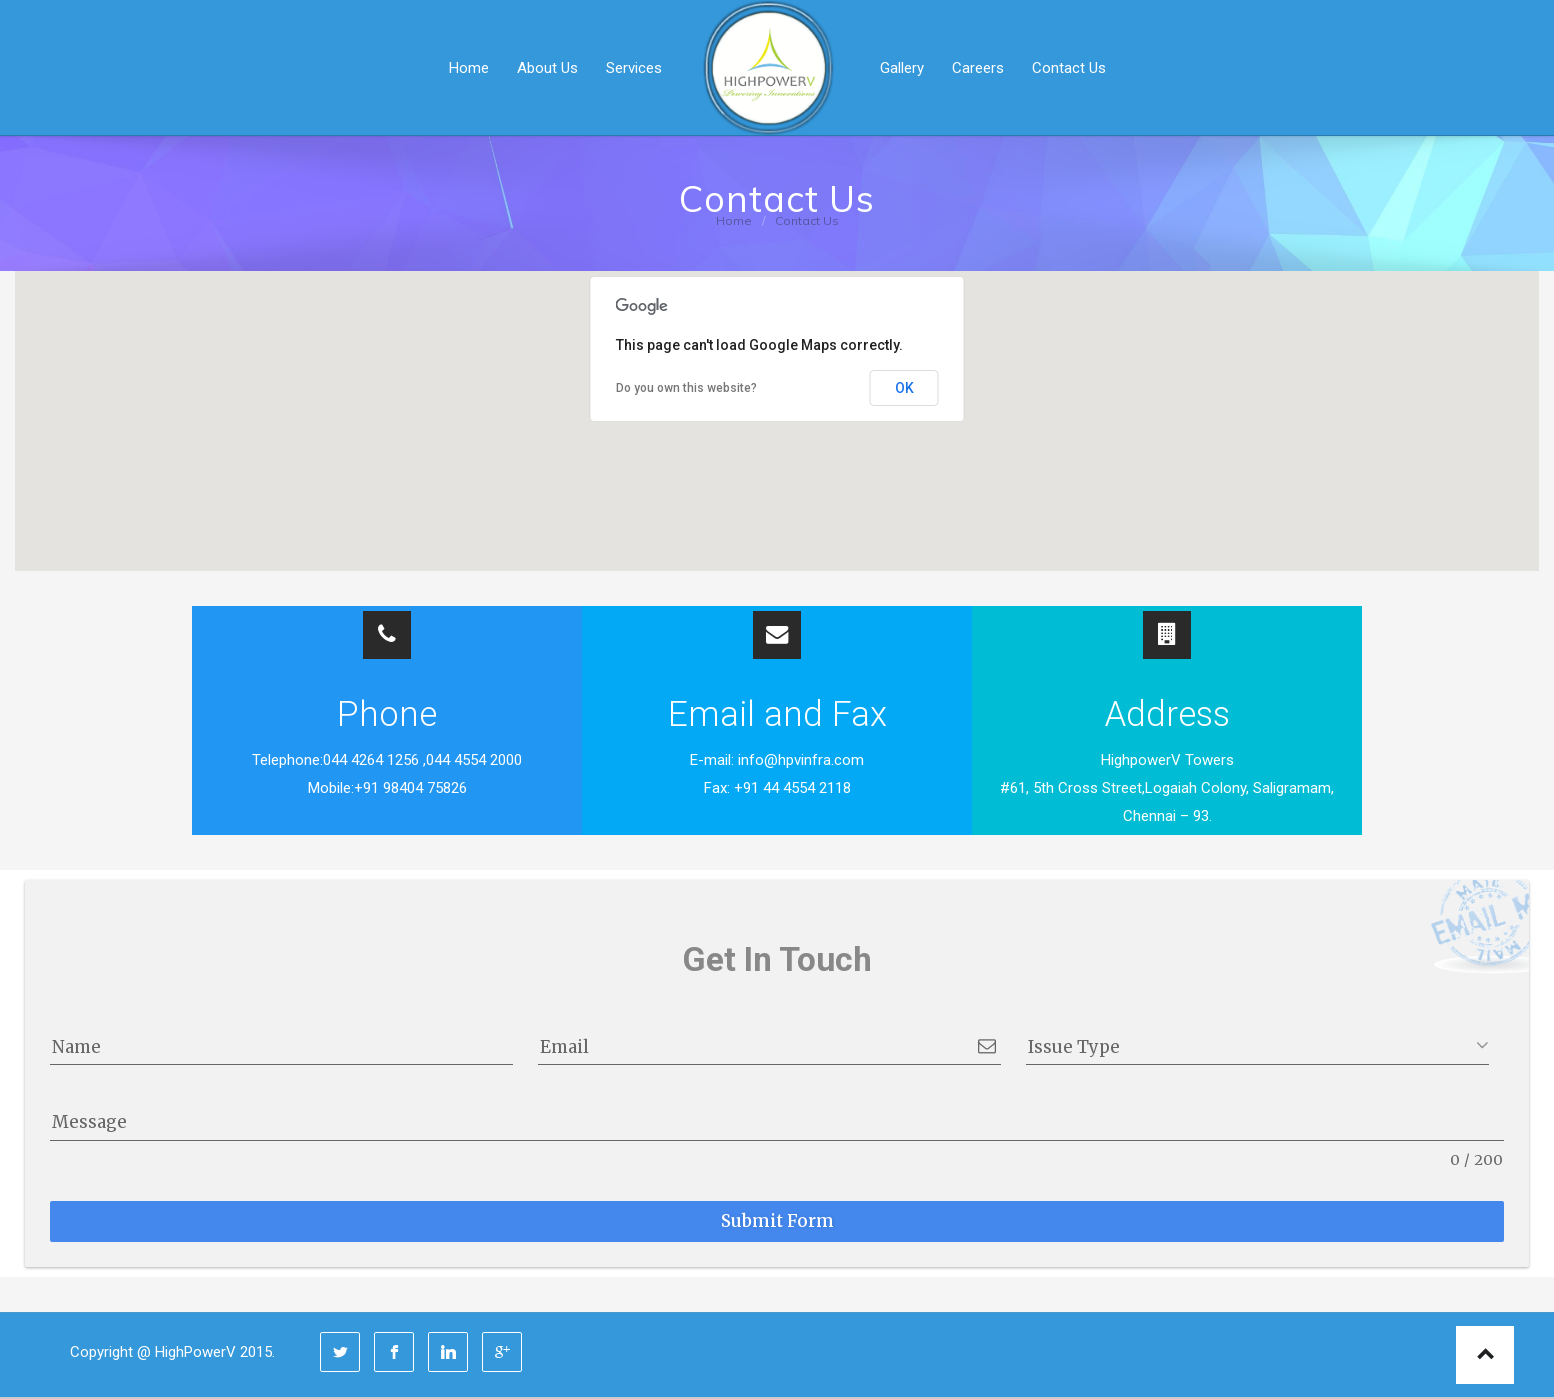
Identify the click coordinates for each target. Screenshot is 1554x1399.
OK (904, 388)
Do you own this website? (686, 388)
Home (734, 220)
